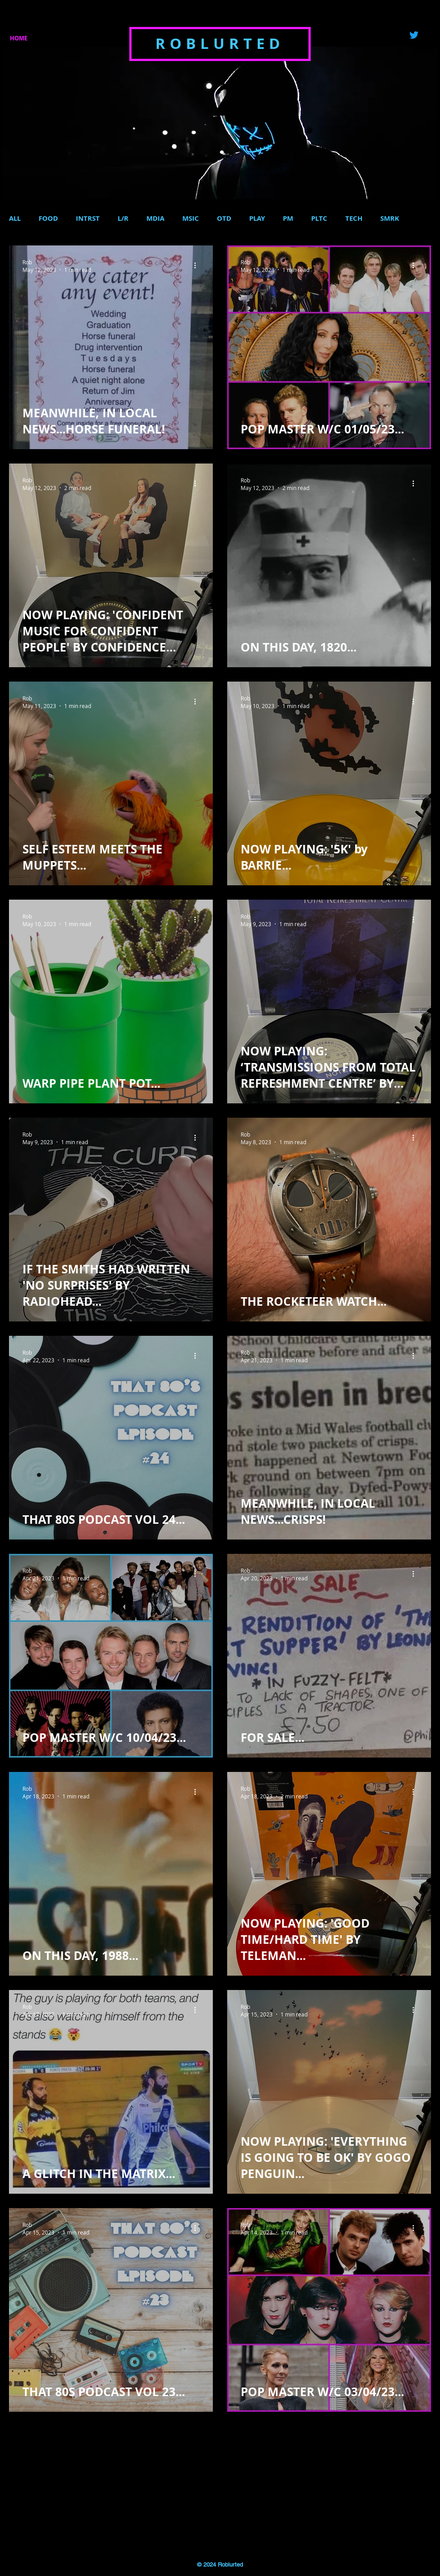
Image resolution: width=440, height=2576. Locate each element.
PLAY (257, 218)
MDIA (155, 218)
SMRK (389, 218)
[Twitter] (413, 35)
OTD (224, 218)
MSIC (190, 218)
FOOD (48, 218)
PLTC (319, 218)
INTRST (88, 218)
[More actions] (198, 265)
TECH (353, 218)
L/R (123, 218)
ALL (15, 218)
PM (288, 218)
